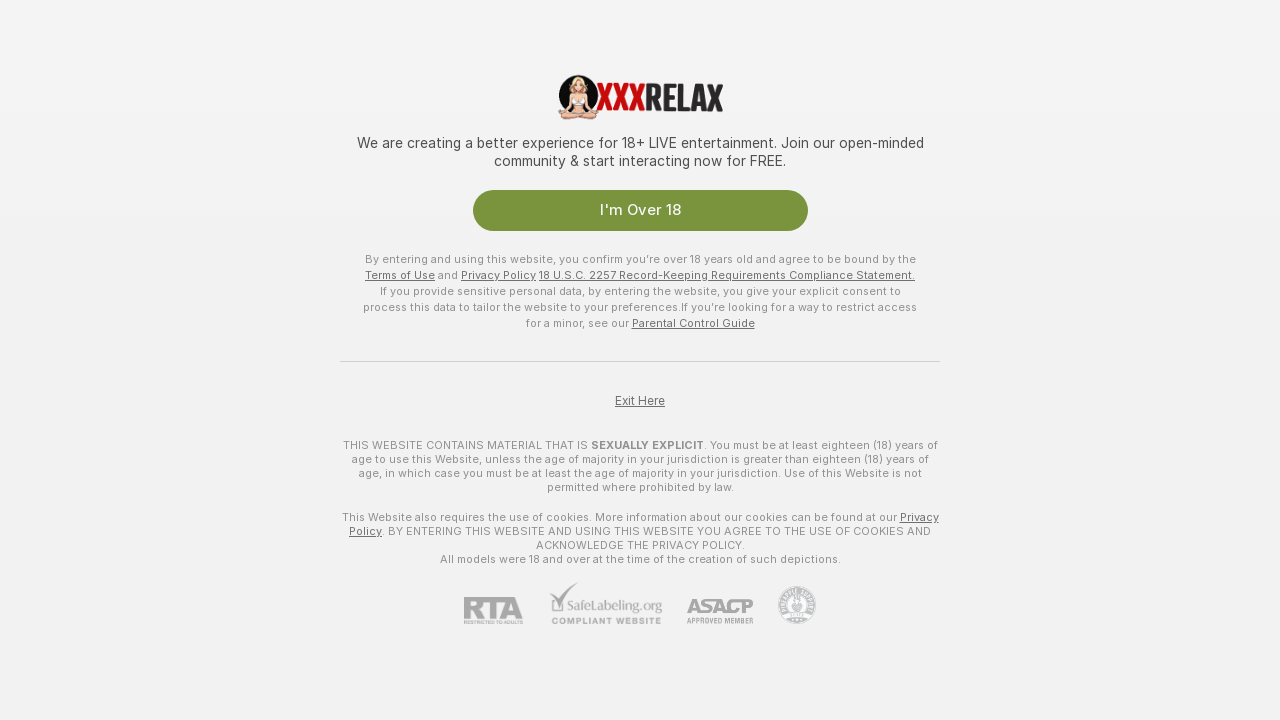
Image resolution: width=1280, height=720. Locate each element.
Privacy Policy (498, 275)
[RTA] (506, 610)
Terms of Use (400, 275)
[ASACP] (707, 611)
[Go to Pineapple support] (784, 605)
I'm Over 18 (640, 210)
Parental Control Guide (693, 323)
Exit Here (640, 401)
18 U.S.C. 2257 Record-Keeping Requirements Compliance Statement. (727, 275)
